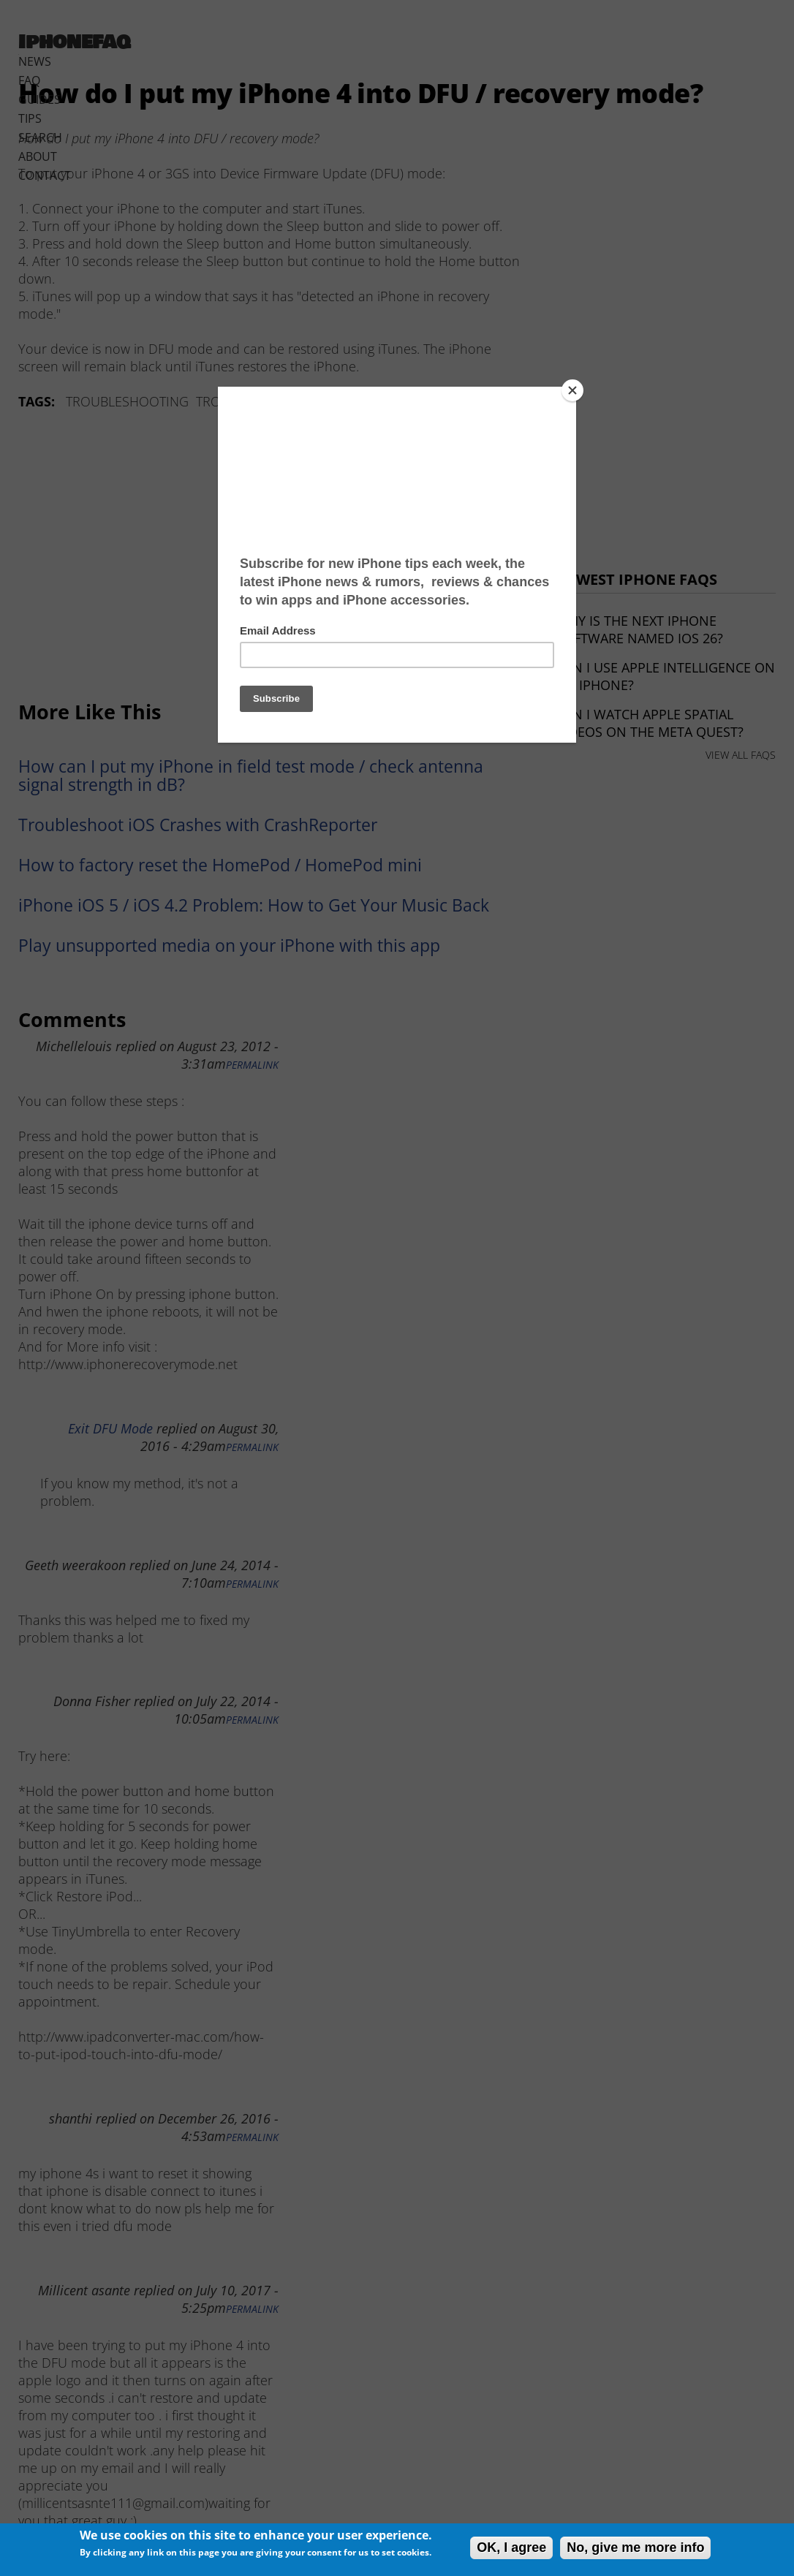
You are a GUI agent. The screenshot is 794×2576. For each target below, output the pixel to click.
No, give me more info (635, 2547)
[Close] (572, 390)
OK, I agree (511, 2547)
